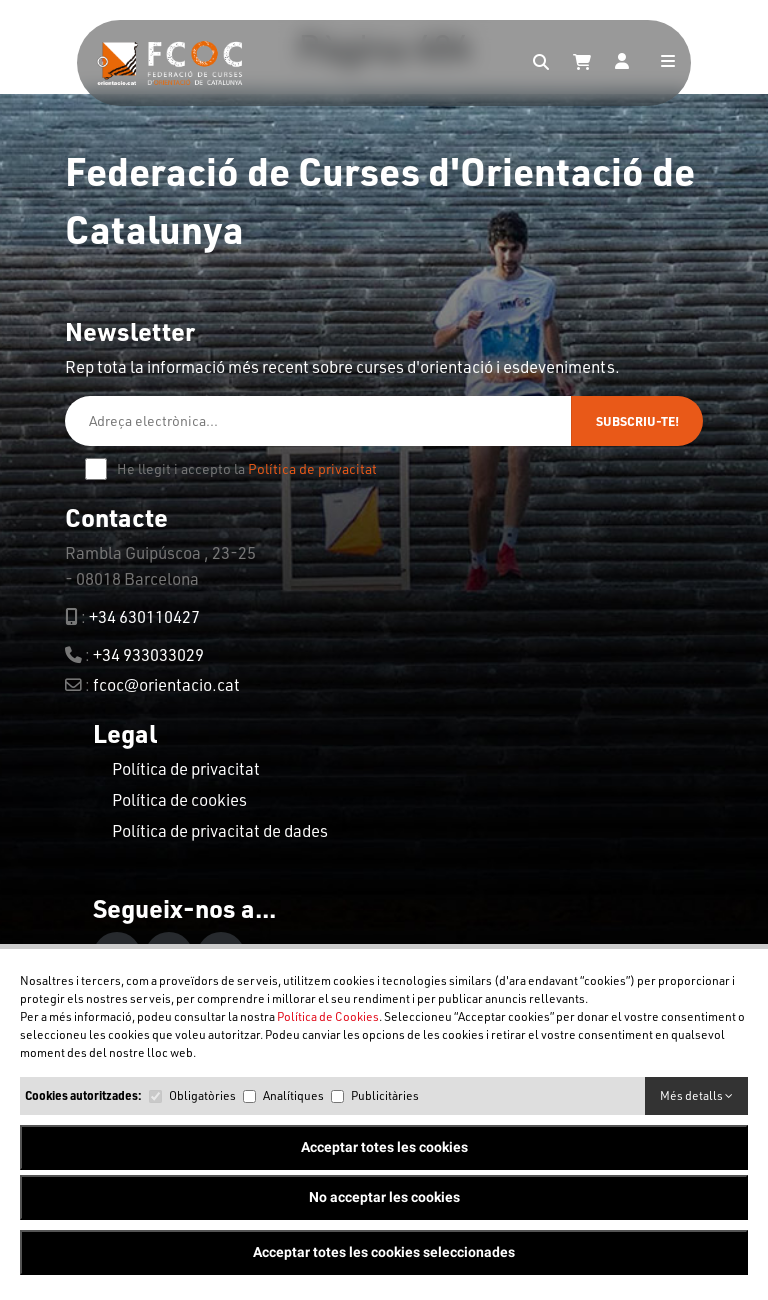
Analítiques (293, 1095)
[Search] (541, 63)
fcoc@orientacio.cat (166, 684)
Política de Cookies (328, 1016)
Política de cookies (179, 799)
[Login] (622, 63)
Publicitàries (385, 1095)
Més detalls (696, 1095)
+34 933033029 (148, 654)
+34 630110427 (144, 616)
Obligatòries (202, 1095)
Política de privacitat (312, 468)
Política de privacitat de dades (220, 830)
